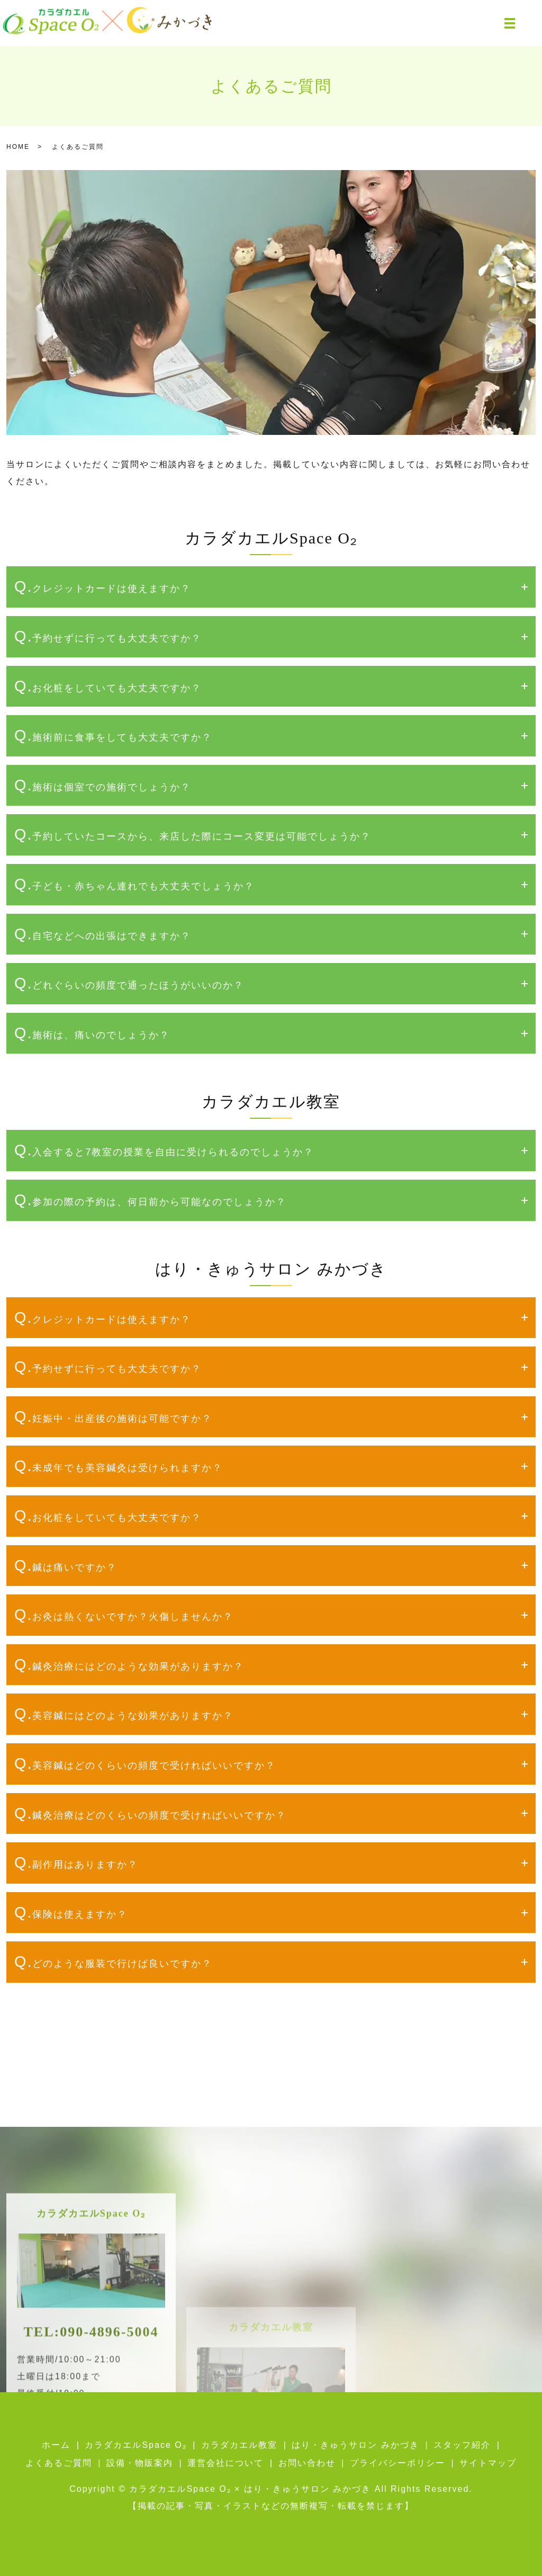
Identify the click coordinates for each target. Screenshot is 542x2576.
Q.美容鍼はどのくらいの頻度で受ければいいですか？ (145, 1763)
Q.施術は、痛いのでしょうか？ (92, 1032)
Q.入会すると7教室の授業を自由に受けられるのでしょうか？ (164, 1150)
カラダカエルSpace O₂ (135, 2444)
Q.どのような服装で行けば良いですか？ (113, 1961)
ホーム (56, 2444)
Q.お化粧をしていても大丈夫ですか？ (108, 686)
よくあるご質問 (58, 2462)
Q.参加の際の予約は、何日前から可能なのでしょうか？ (150, 1199)
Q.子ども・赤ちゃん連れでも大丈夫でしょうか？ (134, 884)
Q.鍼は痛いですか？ (65, 1565)
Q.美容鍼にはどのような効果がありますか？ (123, 1713)
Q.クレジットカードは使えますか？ (102, 586)
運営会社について (225, 2462)
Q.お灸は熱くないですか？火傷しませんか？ (123, 1614)
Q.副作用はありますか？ (76, 1862)
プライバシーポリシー (397, 2462)
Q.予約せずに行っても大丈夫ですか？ (108, 636)
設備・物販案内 (139, 2462)
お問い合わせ (307, 2462)
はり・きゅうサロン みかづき (355, 2444)
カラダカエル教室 (239, 2444)
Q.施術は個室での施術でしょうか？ (102, 785)
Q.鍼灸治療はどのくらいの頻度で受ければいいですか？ (150, 1813)
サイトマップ (488, 2462)
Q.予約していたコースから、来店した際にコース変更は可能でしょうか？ (192, 834)
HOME (18, 146)
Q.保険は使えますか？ (71, 1912)
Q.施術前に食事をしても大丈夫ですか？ (113, 735)
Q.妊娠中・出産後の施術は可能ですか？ (113, 1416)
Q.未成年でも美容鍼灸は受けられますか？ (118, 1465)
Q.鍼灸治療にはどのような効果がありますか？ (129, 1664)
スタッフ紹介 (462, 2444)
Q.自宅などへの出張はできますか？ (102, 933)
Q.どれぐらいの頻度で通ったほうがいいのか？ (129, 983)
